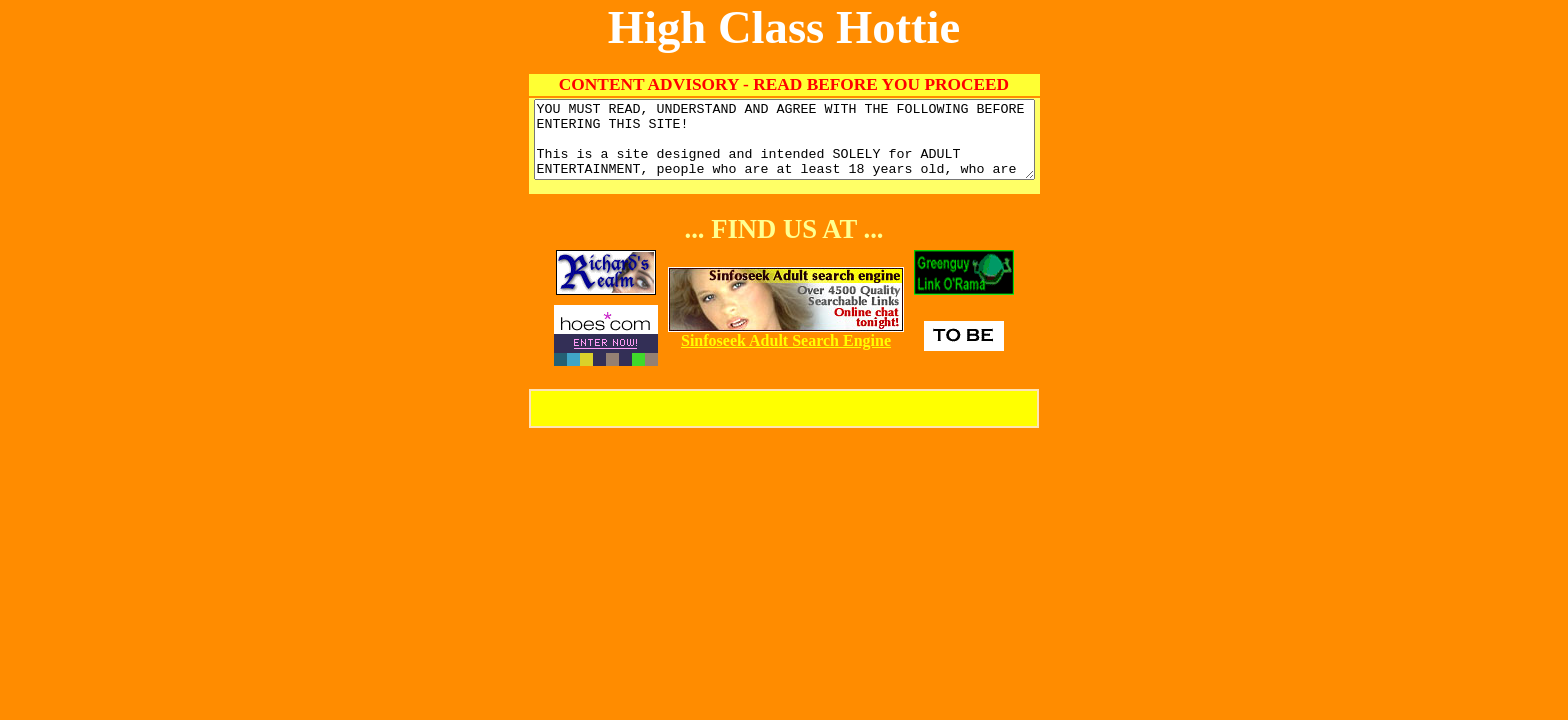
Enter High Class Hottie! (783, 423)
